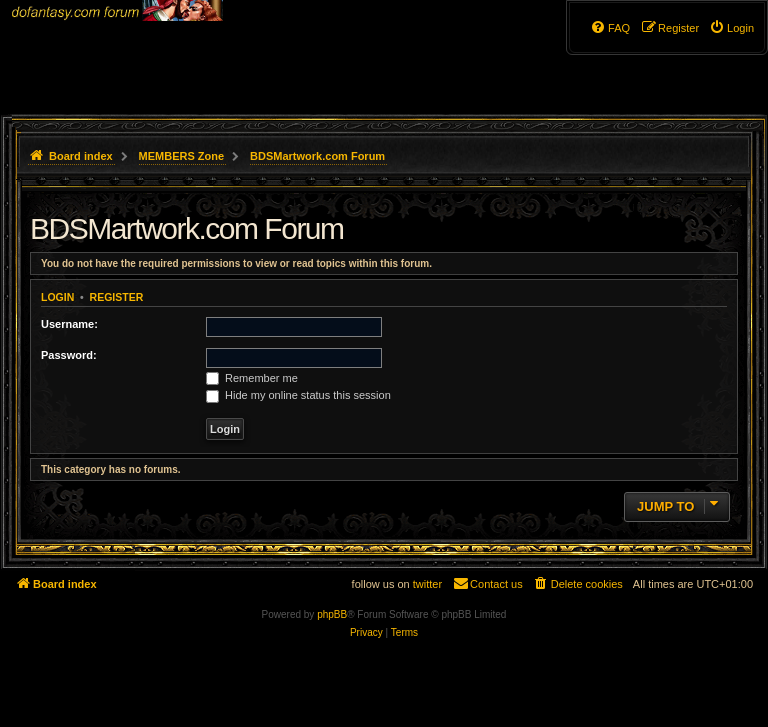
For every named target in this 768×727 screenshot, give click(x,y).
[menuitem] (731, 28)
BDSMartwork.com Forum (187, 228)
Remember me (252, 378)
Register (117, 297)
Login (57, 297)
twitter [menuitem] (427, 584)
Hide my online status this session (298, 395)
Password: (69, 355)
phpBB (332, 614)
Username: (69, 324)
